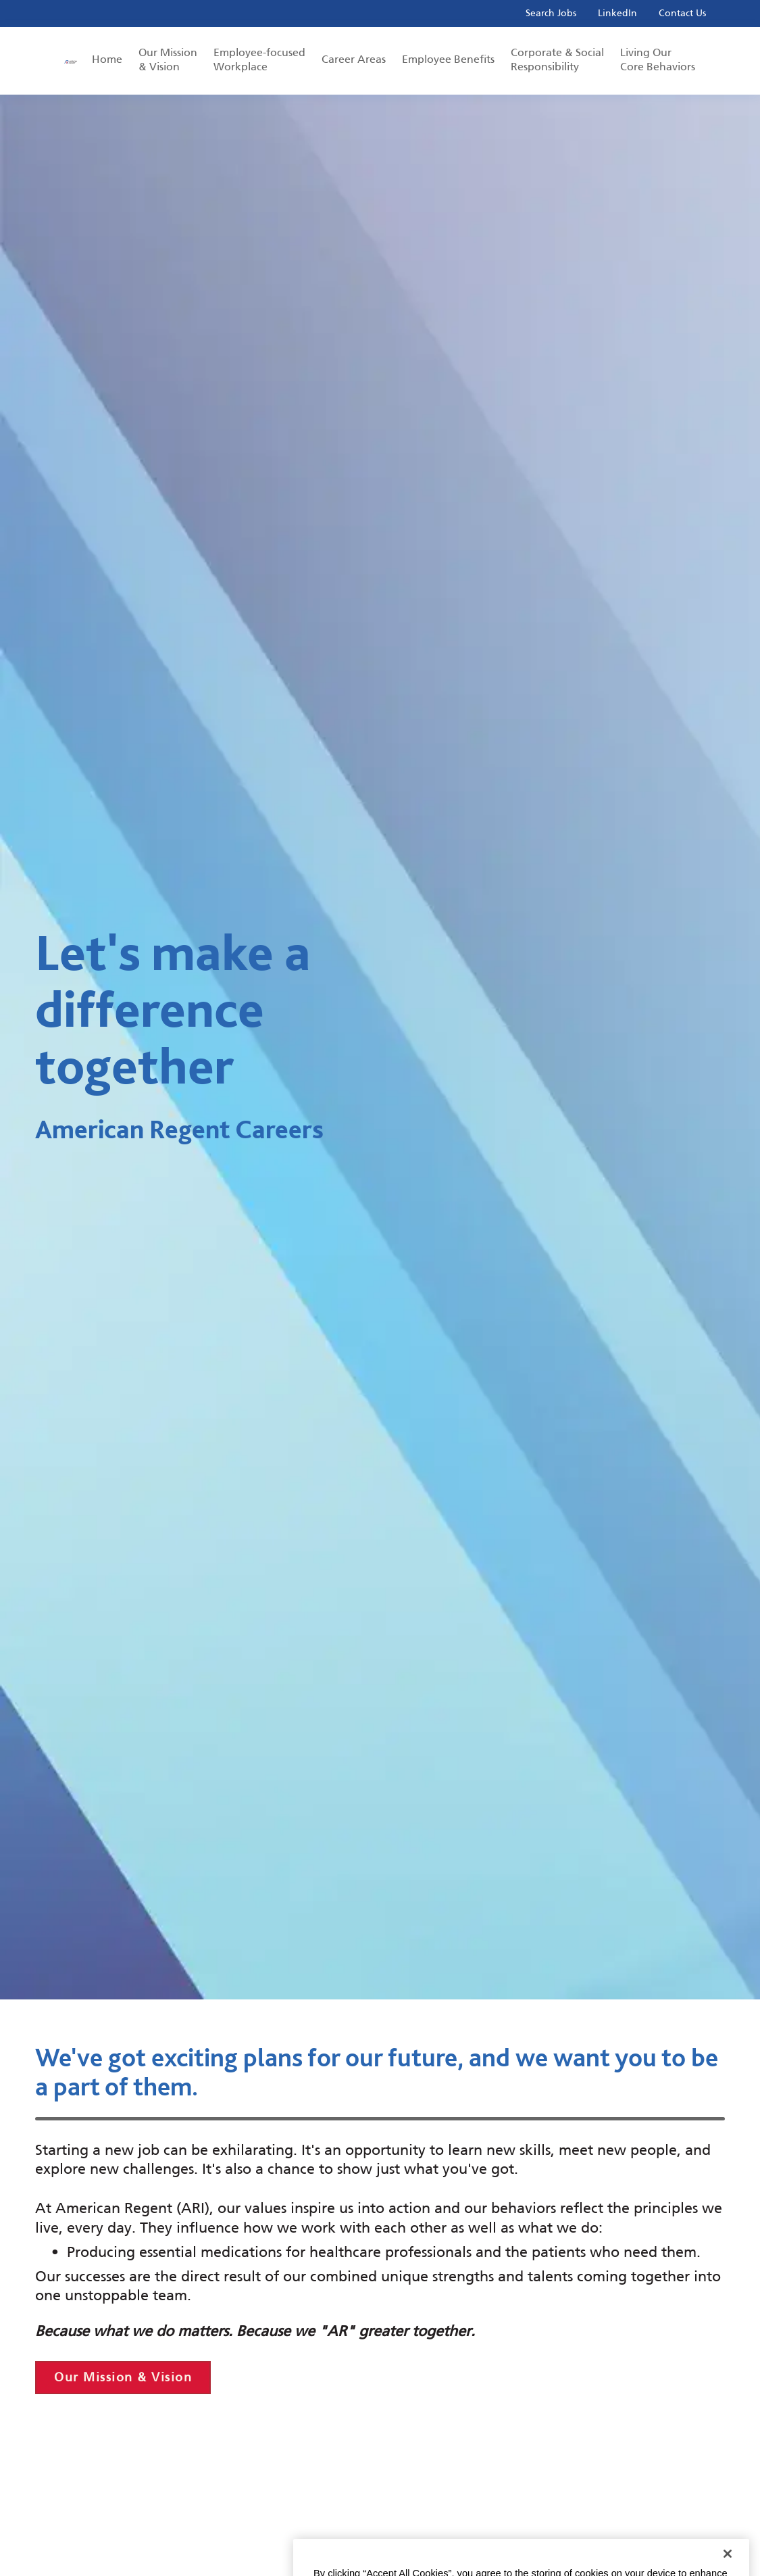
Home (107, 59)
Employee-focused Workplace (259, 59)
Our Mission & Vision (167, 59)
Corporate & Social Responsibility (557, 59)
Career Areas (354, 59)
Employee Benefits (448, 59)
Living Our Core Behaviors (657, 59)
